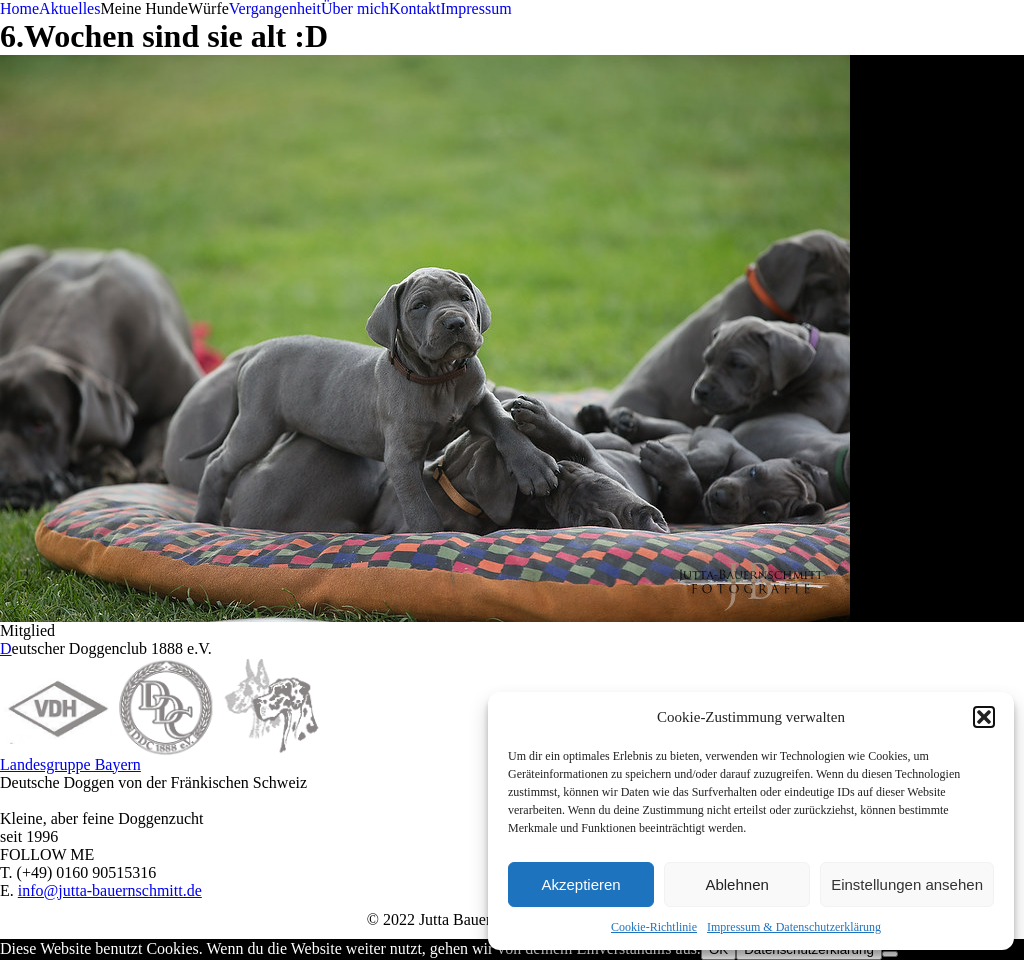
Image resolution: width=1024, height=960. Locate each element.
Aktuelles (69, 8)
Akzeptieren (580, 884)
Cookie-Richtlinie (654, 927)
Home (19, 8)
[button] (984, 717)
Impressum (475, 8)
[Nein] (890, 954)
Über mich (355, 8)
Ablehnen (736, 884)
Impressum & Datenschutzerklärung (794, 927)
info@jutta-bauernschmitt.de (110, 890)
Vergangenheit (275, 8)
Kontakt (415, 8)
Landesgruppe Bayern (70, 764)
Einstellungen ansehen (907, 884)
